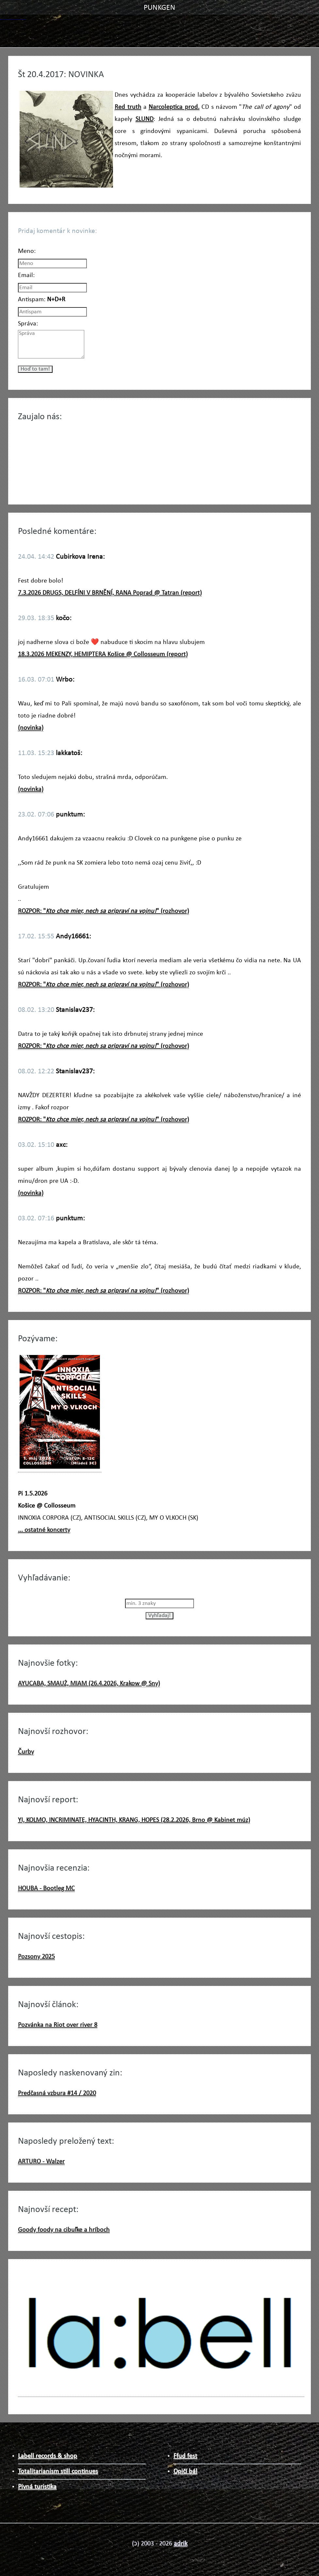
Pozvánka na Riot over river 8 (57, 2025)
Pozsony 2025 (36, 1957)
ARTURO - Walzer (41, 2161)
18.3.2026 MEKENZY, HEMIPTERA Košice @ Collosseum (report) (103, 654)
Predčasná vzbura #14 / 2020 (57, 2093)
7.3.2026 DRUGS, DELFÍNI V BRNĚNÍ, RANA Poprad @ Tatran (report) (110, 593)
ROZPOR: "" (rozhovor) (103, 911)
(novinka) (30, 728)
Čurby (26, 1752)
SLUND (144, 119)
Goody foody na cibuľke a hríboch (64, 2230)
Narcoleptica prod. (174, 107)
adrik (180, 2543)
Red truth (128, 107)
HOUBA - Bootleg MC (46, 1888)
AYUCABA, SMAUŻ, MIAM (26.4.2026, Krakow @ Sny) (89, 1683)
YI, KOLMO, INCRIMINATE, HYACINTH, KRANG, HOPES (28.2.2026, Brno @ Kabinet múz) (134, 1820)
